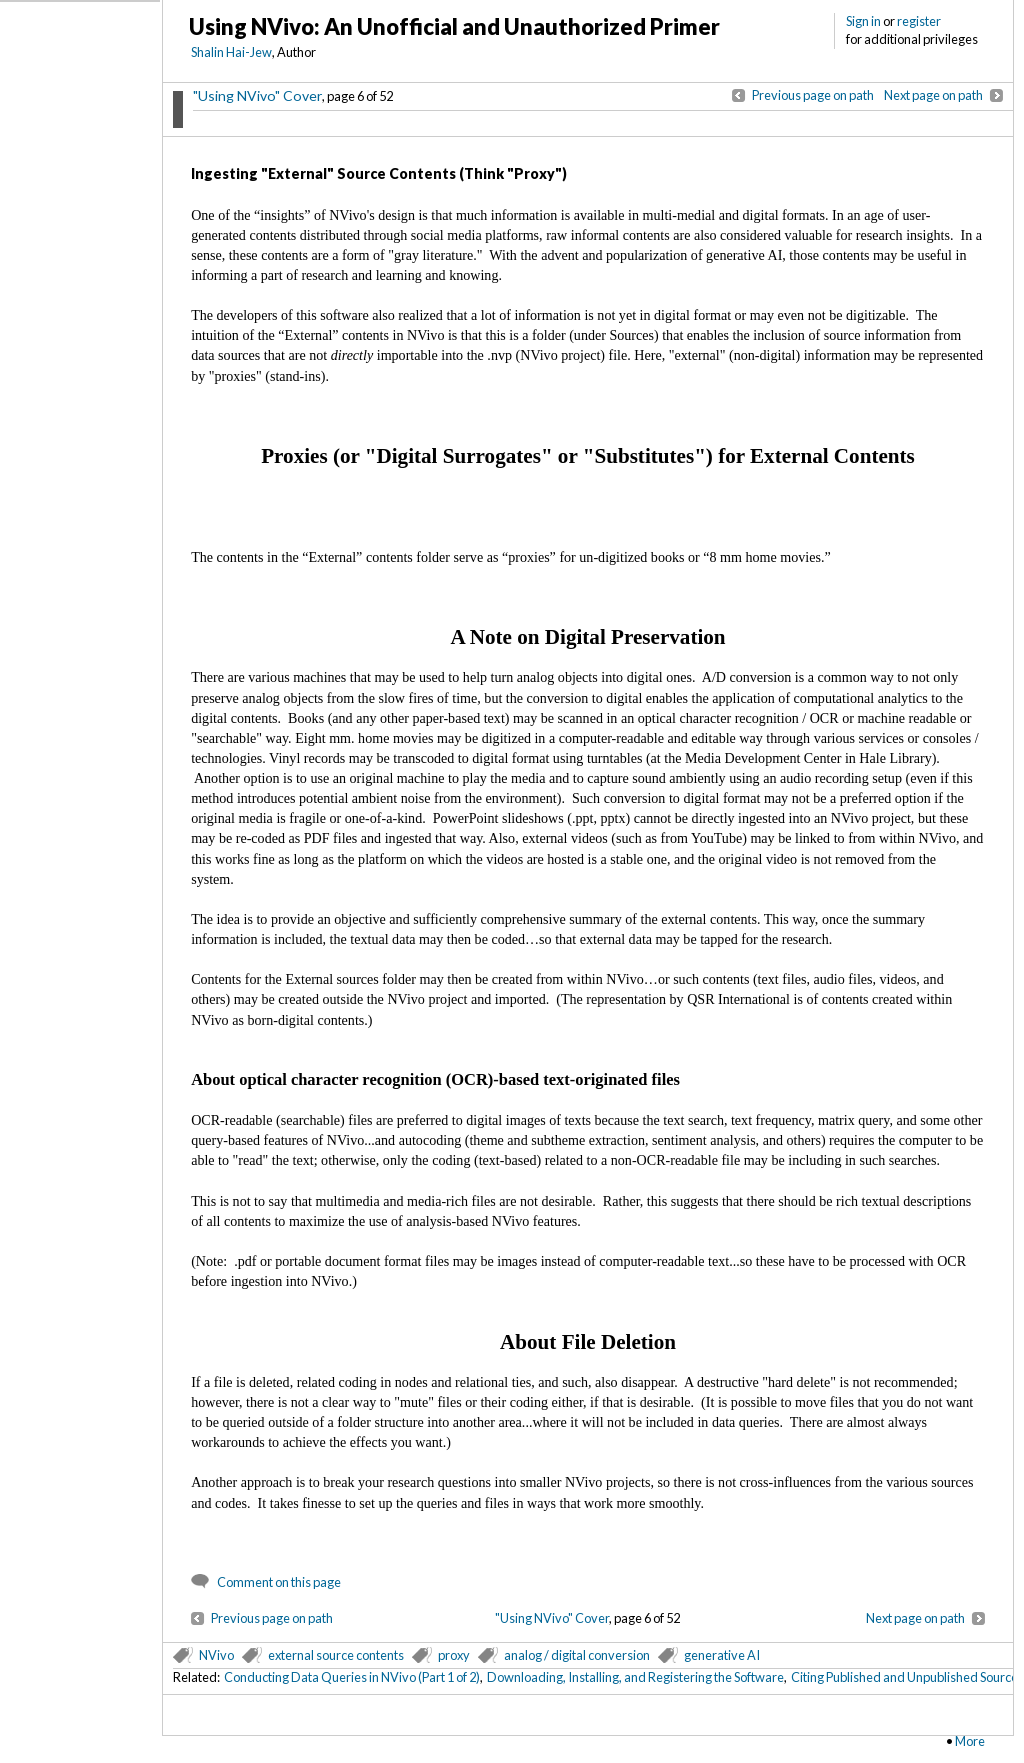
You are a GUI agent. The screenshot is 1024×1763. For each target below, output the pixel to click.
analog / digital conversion (577, 1655)
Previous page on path (813, 95)
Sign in (863, 21)
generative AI (722, 1655)
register (919, 21)
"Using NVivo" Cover (257, 95)
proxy (454, 1655)
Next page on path (933, 95)
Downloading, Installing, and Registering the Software (635, 1677)
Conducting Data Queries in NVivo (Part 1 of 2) (352, 1677)
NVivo (216, 1655)
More (970, 1741)
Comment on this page (279, 1582)
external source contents (336, 1655)
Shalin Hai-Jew (231, 52)
